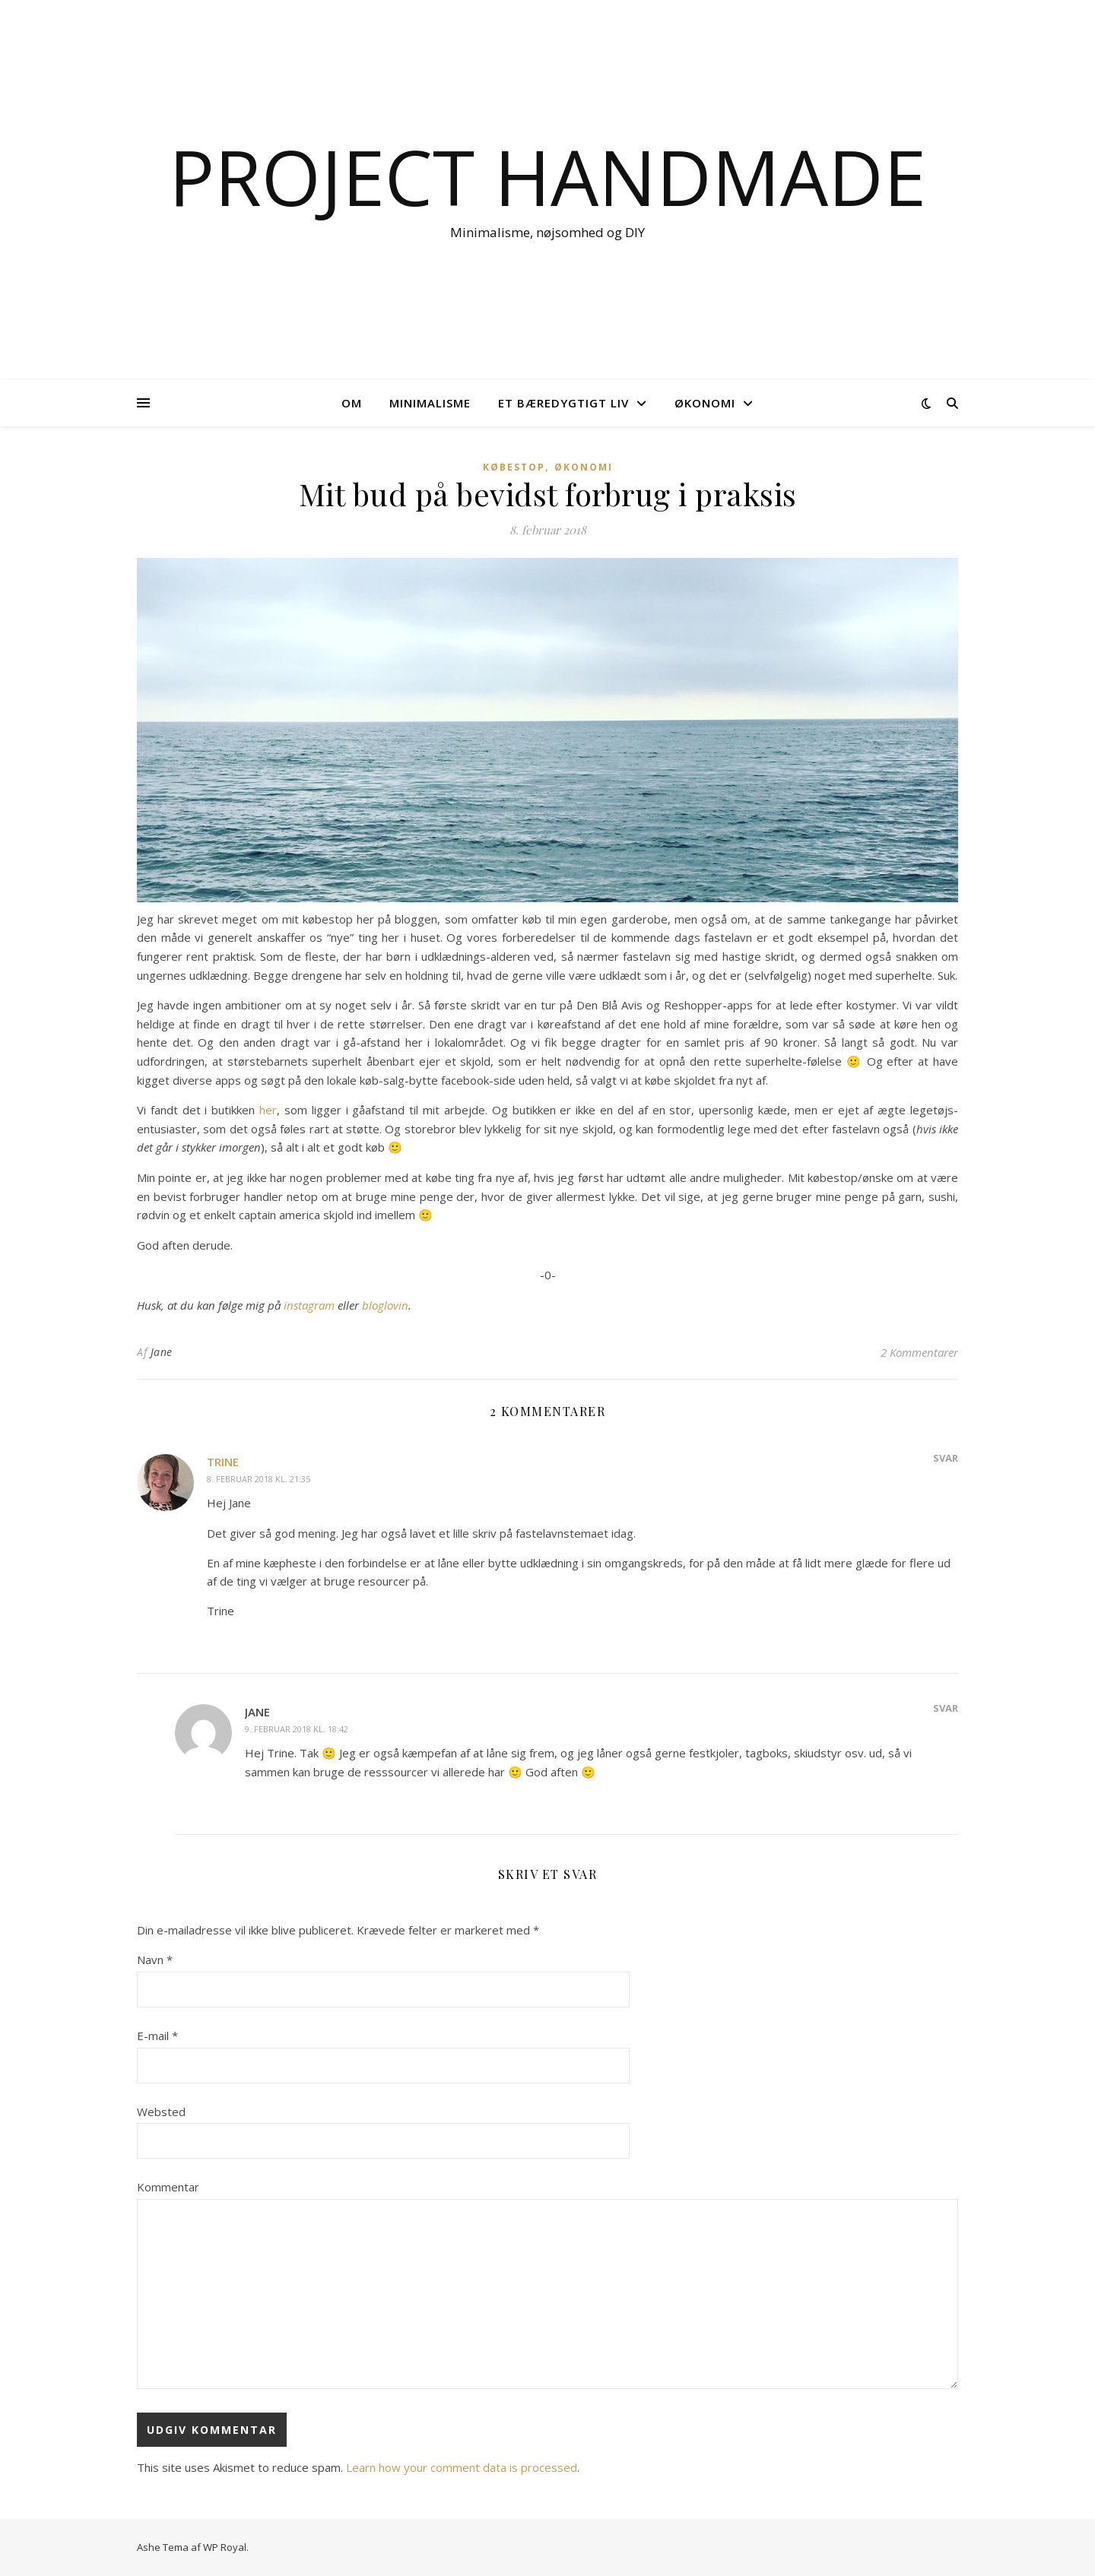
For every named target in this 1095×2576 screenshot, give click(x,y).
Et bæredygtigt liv (563, 402)
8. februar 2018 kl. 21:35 (258, 1478)
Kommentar (168, 2186)
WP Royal (224, 2547)
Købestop (514, 467)
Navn (155, 1959)
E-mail (157, 2035)
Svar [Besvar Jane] (945, 1708)
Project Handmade (547, 176)
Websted (161, 2111)
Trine (223, 1461)
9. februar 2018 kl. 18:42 (296, 1729)
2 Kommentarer (919, 1352)
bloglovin (385, 1305)
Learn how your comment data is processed (461, 2467)
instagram (311, 1305)
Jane (162, 1352)
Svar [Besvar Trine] (945, 1458)
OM (351, 402)
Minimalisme (430, 402)
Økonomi (704, 402)
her (268, 1109)
